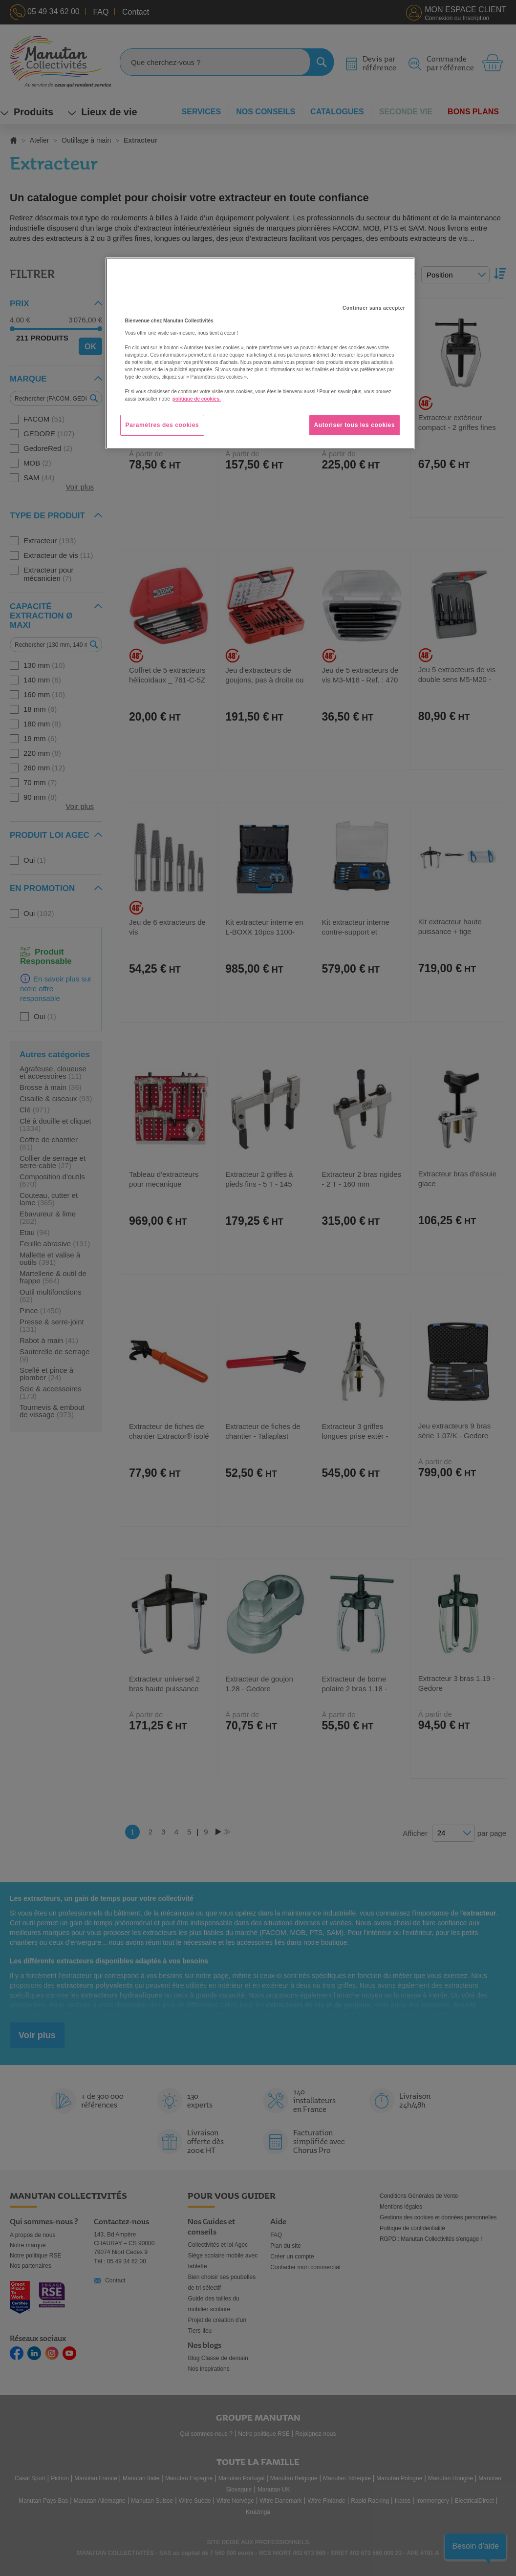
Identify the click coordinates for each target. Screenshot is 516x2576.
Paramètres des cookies (162, 425)
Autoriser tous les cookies (354, 425)
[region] (260, 353)
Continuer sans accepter (374, 308)
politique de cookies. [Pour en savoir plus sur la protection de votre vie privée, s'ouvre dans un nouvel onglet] (196, 399)
